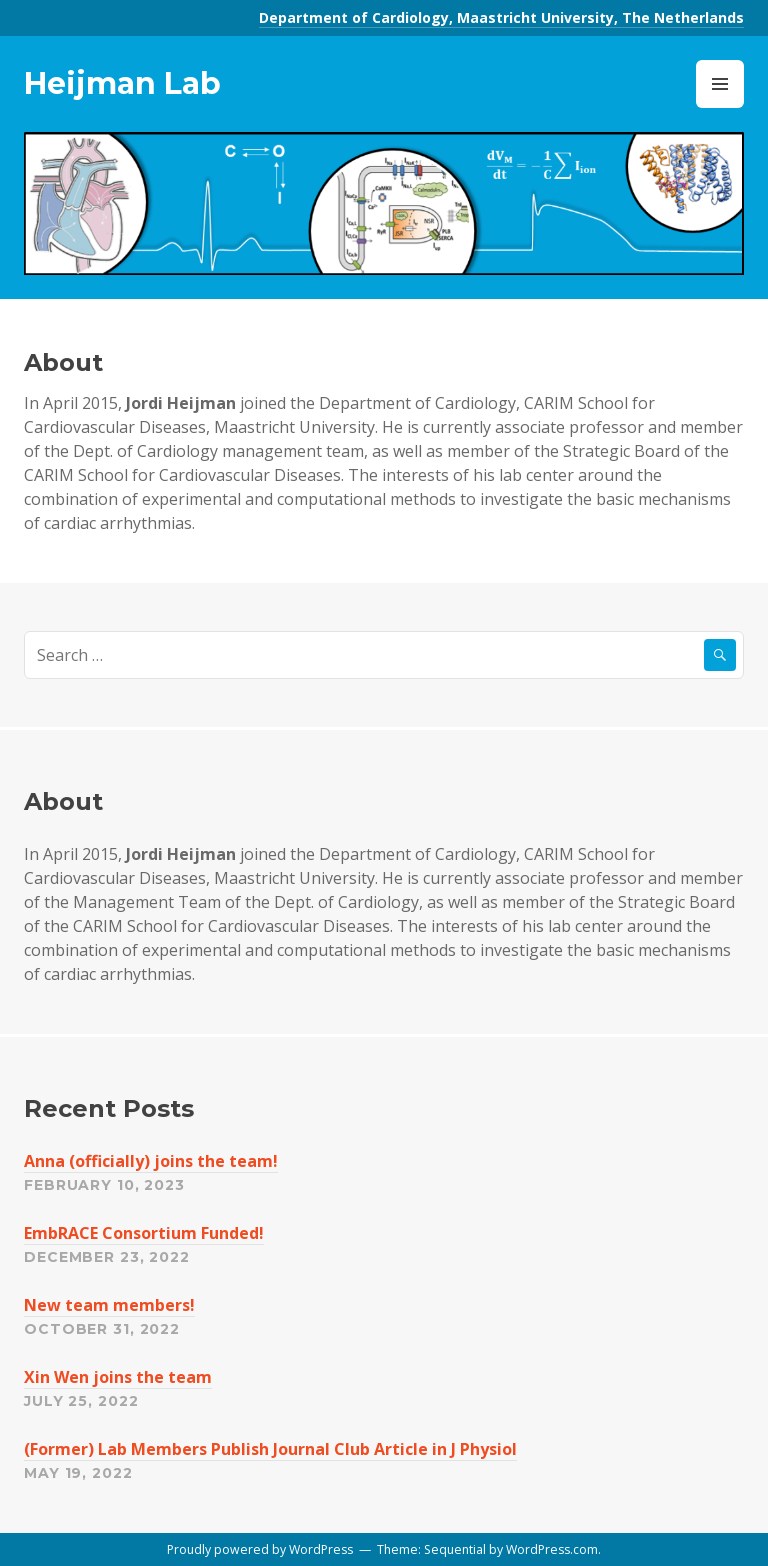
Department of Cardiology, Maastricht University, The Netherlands (501, 17)
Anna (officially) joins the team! (151, 1161)
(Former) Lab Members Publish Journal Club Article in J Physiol (270, 1449)
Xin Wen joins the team (118, 1377)
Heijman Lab (122, 83)
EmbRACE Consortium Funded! (144, 1233)
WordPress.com (552, 1549)
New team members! (109, 1305)
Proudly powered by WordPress (260, 1549)
